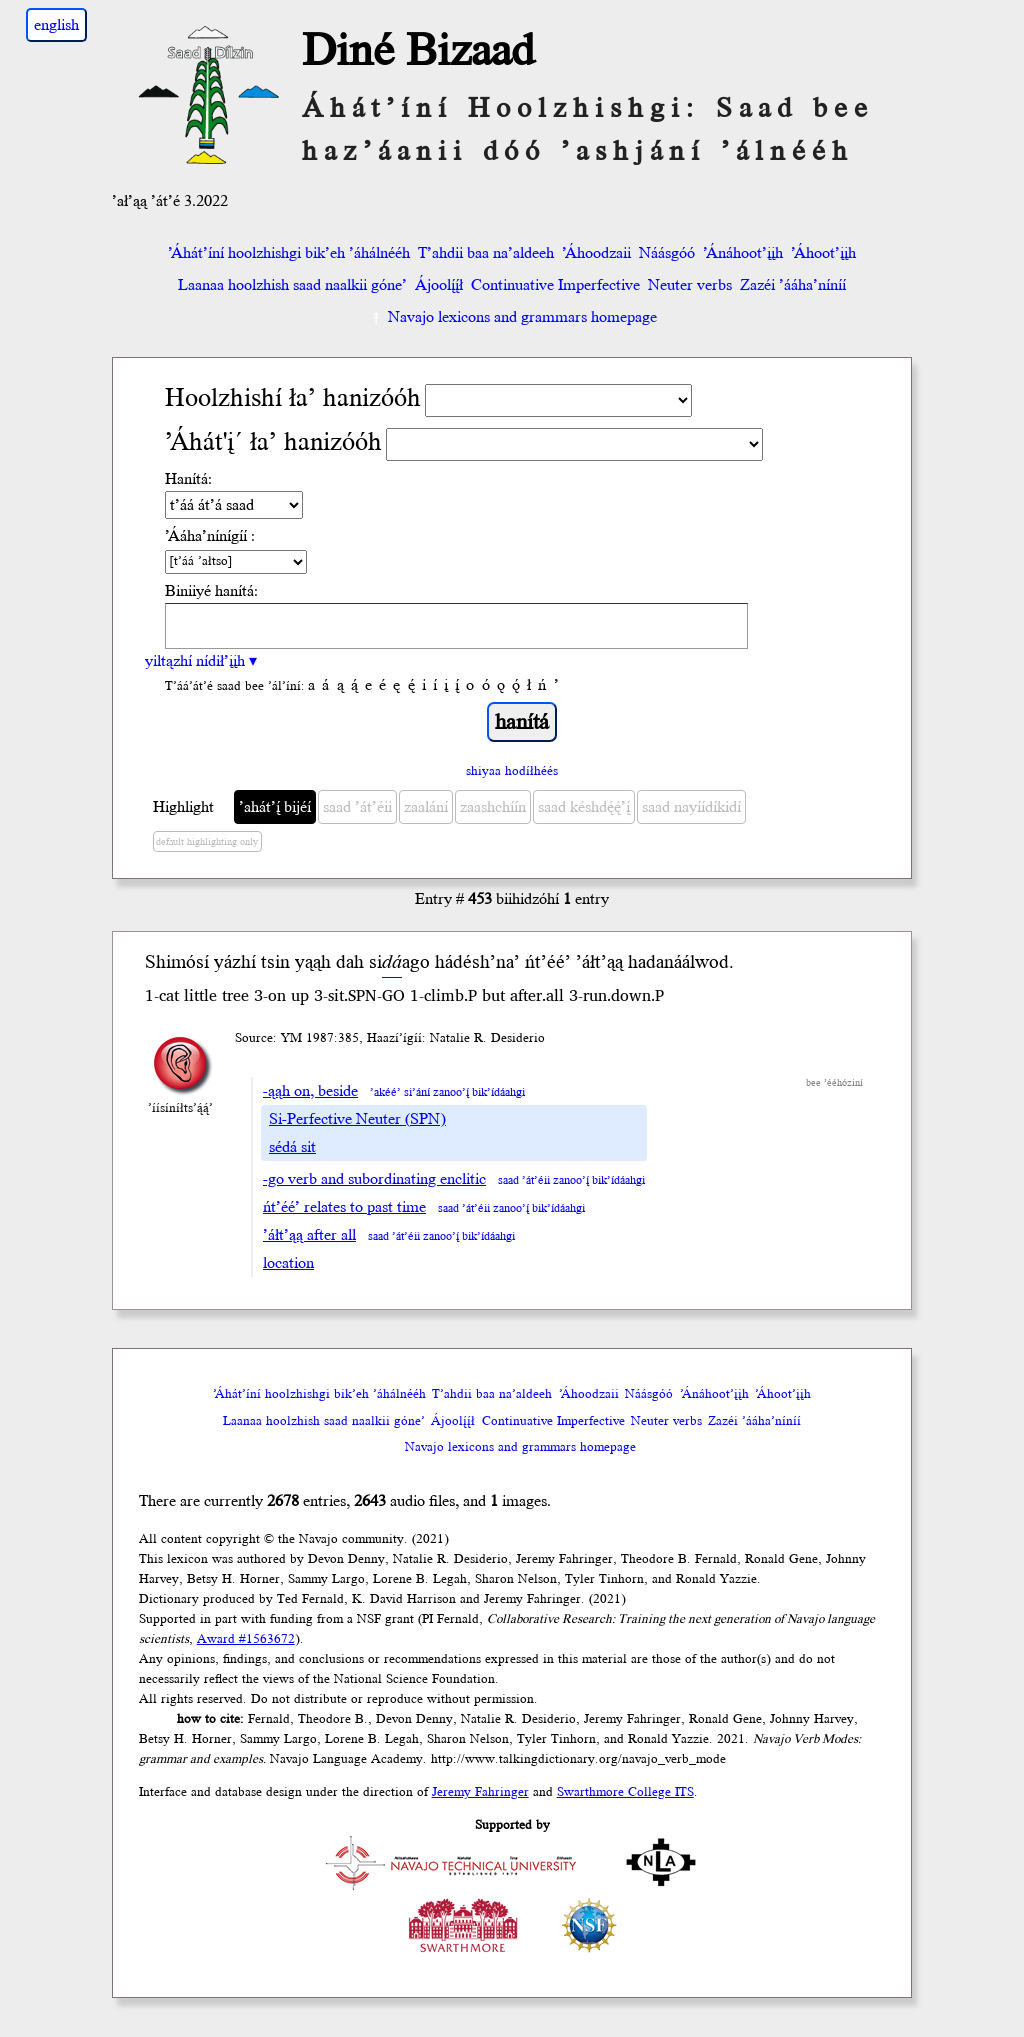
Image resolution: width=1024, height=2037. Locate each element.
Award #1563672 (246, 1639)
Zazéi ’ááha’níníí (793, 285)
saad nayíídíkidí (691, 807)
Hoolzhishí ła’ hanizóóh (293, 398)
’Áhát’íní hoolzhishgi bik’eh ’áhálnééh (289, 253)
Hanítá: (188, 479)
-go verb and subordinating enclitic (374, 1179)
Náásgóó (667, 253)
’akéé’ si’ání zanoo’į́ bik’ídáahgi (447, 1092)
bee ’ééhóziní (834, 1083)
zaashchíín (493, 807)
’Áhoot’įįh (823, 253)
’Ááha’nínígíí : (210, 536)
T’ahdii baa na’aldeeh (486, 253)
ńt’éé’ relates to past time (344, 1207)
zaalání (426, 807)
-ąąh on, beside (310, 1091)
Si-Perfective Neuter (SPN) (357, 1119)
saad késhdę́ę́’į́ (584, 807)
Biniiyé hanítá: (211, 591)
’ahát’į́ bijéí (275, 807)
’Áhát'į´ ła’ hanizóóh (273, 442)
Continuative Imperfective (555, 285)
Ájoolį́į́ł (439, 285)
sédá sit (292, 1147)
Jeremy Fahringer (480, 1792)
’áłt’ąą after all (309, 1235)
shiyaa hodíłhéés (512, 771)
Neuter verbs (690, 285)
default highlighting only (207, 842)
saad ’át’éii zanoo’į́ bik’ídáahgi (571, 1180)
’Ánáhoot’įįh (743, 253)
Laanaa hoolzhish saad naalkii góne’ (292, 285)
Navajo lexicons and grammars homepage (512, 317)
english (56, 25)
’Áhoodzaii (596, 253)
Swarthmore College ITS (625, 1792)
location (288, 1263)
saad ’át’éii (357, 807)
